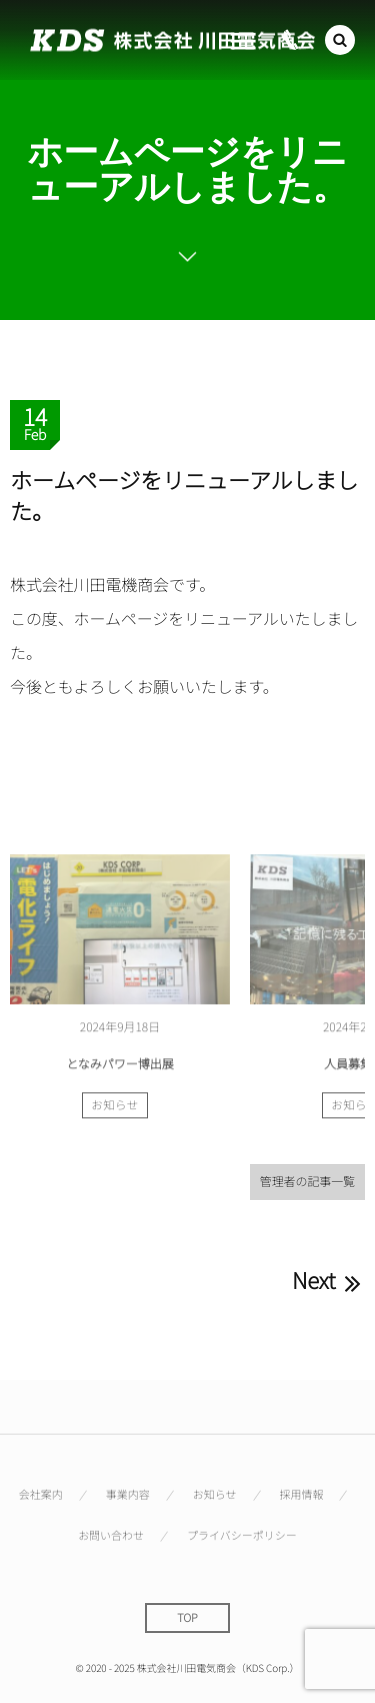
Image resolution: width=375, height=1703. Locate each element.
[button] (340, 40)
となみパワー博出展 (120, 1066)
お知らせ (115, 1109)
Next (328, 1280)
